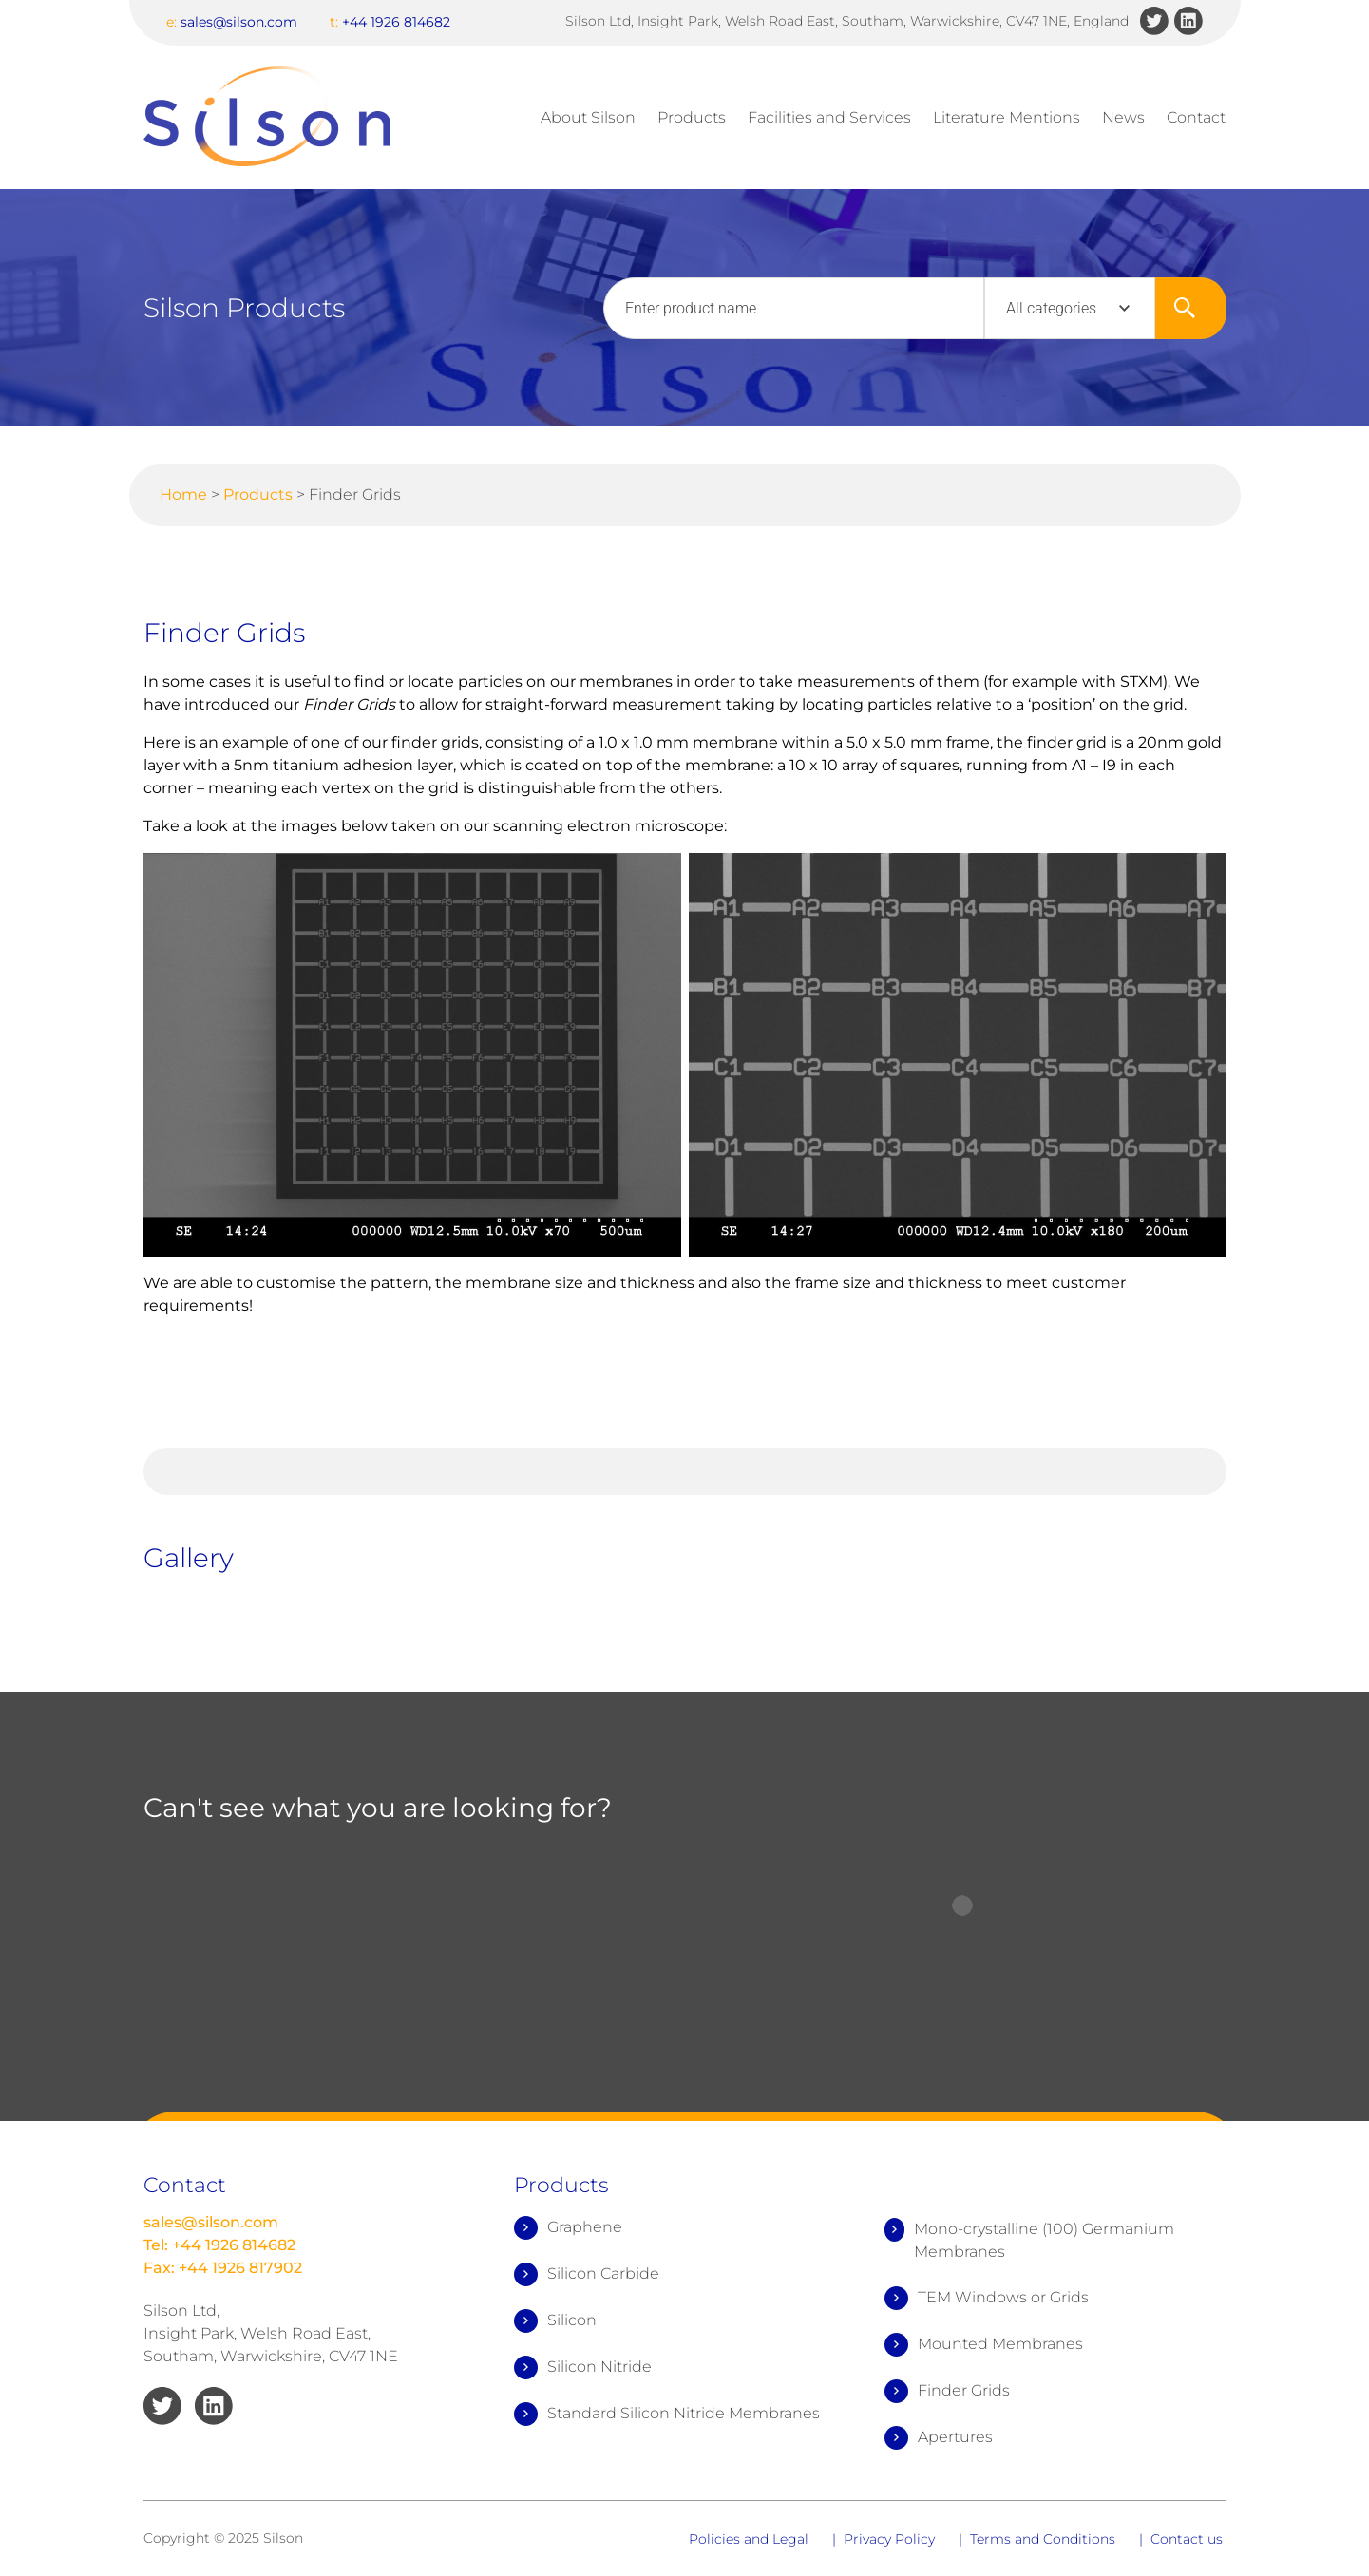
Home (183, 494)
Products (691, 117)
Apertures (938, 2438)
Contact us (1186, 2539)
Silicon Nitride (583, 2367)
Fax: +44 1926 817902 (222, 2268)
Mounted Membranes (983, 2345)
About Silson (588, 117)
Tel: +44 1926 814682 (219, 2245)
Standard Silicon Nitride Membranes (667, 2414)
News (1123, 117)
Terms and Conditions (1042, 2539)
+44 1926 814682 (390, 21)
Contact (1196, 117)
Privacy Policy (889, 2539)
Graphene (568, 2228)
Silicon (555, 2321)
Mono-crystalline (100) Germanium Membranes (1029, 2239)
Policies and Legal (748, 2539)
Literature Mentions (1006, 117)
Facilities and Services (829, 117)
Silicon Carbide (586, 2274)
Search (1190, 307)
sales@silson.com (231, 21)
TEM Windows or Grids (986, 2298)
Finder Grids (947, 2391)
